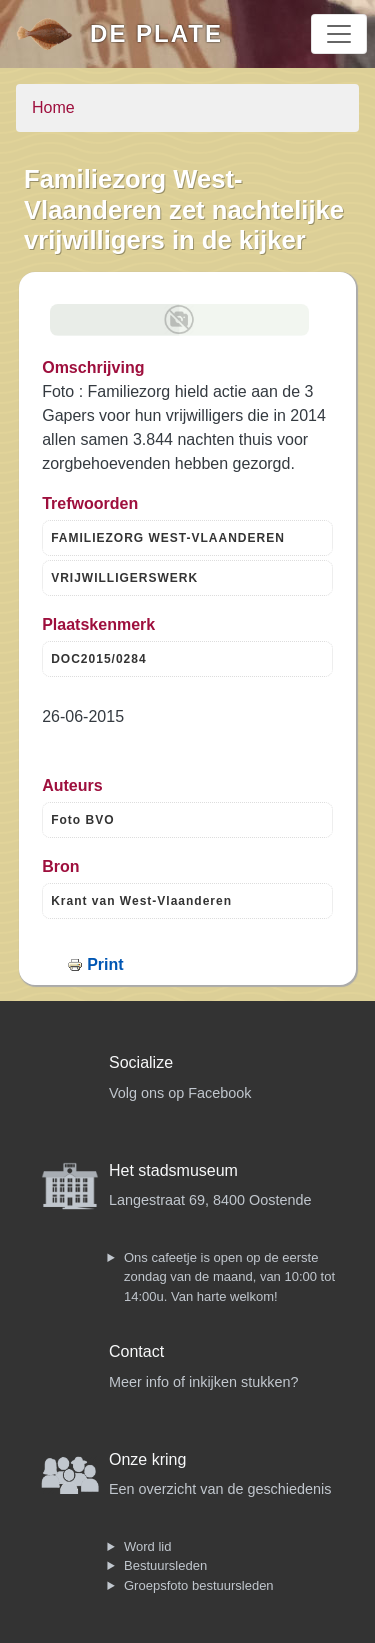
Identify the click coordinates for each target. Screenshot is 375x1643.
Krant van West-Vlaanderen (141, 901)
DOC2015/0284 (98, 659)
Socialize (141, 1062)
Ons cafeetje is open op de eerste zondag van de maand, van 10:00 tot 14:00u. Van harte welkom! (229, 1277)
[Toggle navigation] (339, 34)
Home (53, 107)
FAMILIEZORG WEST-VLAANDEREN (168, 538)
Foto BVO (82, 820)
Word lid (147, 1546)
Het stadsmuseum (173, 1170)
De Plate (156, 33)
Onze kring (147, 1459)
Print (105, 964)
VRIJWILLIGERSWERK (124, 578)
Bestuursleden (165, 1565)
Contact (136, 1351)
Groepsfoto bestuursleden (199, 1585)
